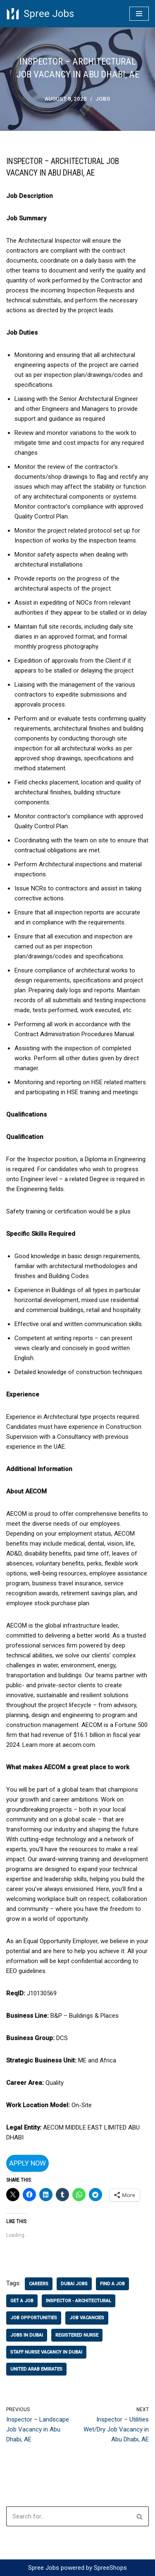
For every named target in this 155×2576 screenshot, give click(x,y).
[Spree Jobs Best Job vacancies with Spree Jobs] (40, 14)
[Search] (68, 2516)
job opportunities (33, 2317)
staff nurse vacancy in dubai (46, 2352)
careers (38, 2284)
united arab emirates (36, 2369)
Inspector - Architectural (78, 2300)
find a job (112, 2284)
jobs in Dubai (26, 2335)
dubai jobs (74, 2284)
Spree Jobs (43, 2567)
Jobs (102, 98)
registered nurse (76, 2335)
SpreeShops (110, 2567)
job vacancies (86, 2317)
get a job (21, 2300)
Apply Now (27, 2163)
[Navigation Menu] (139, 14)
